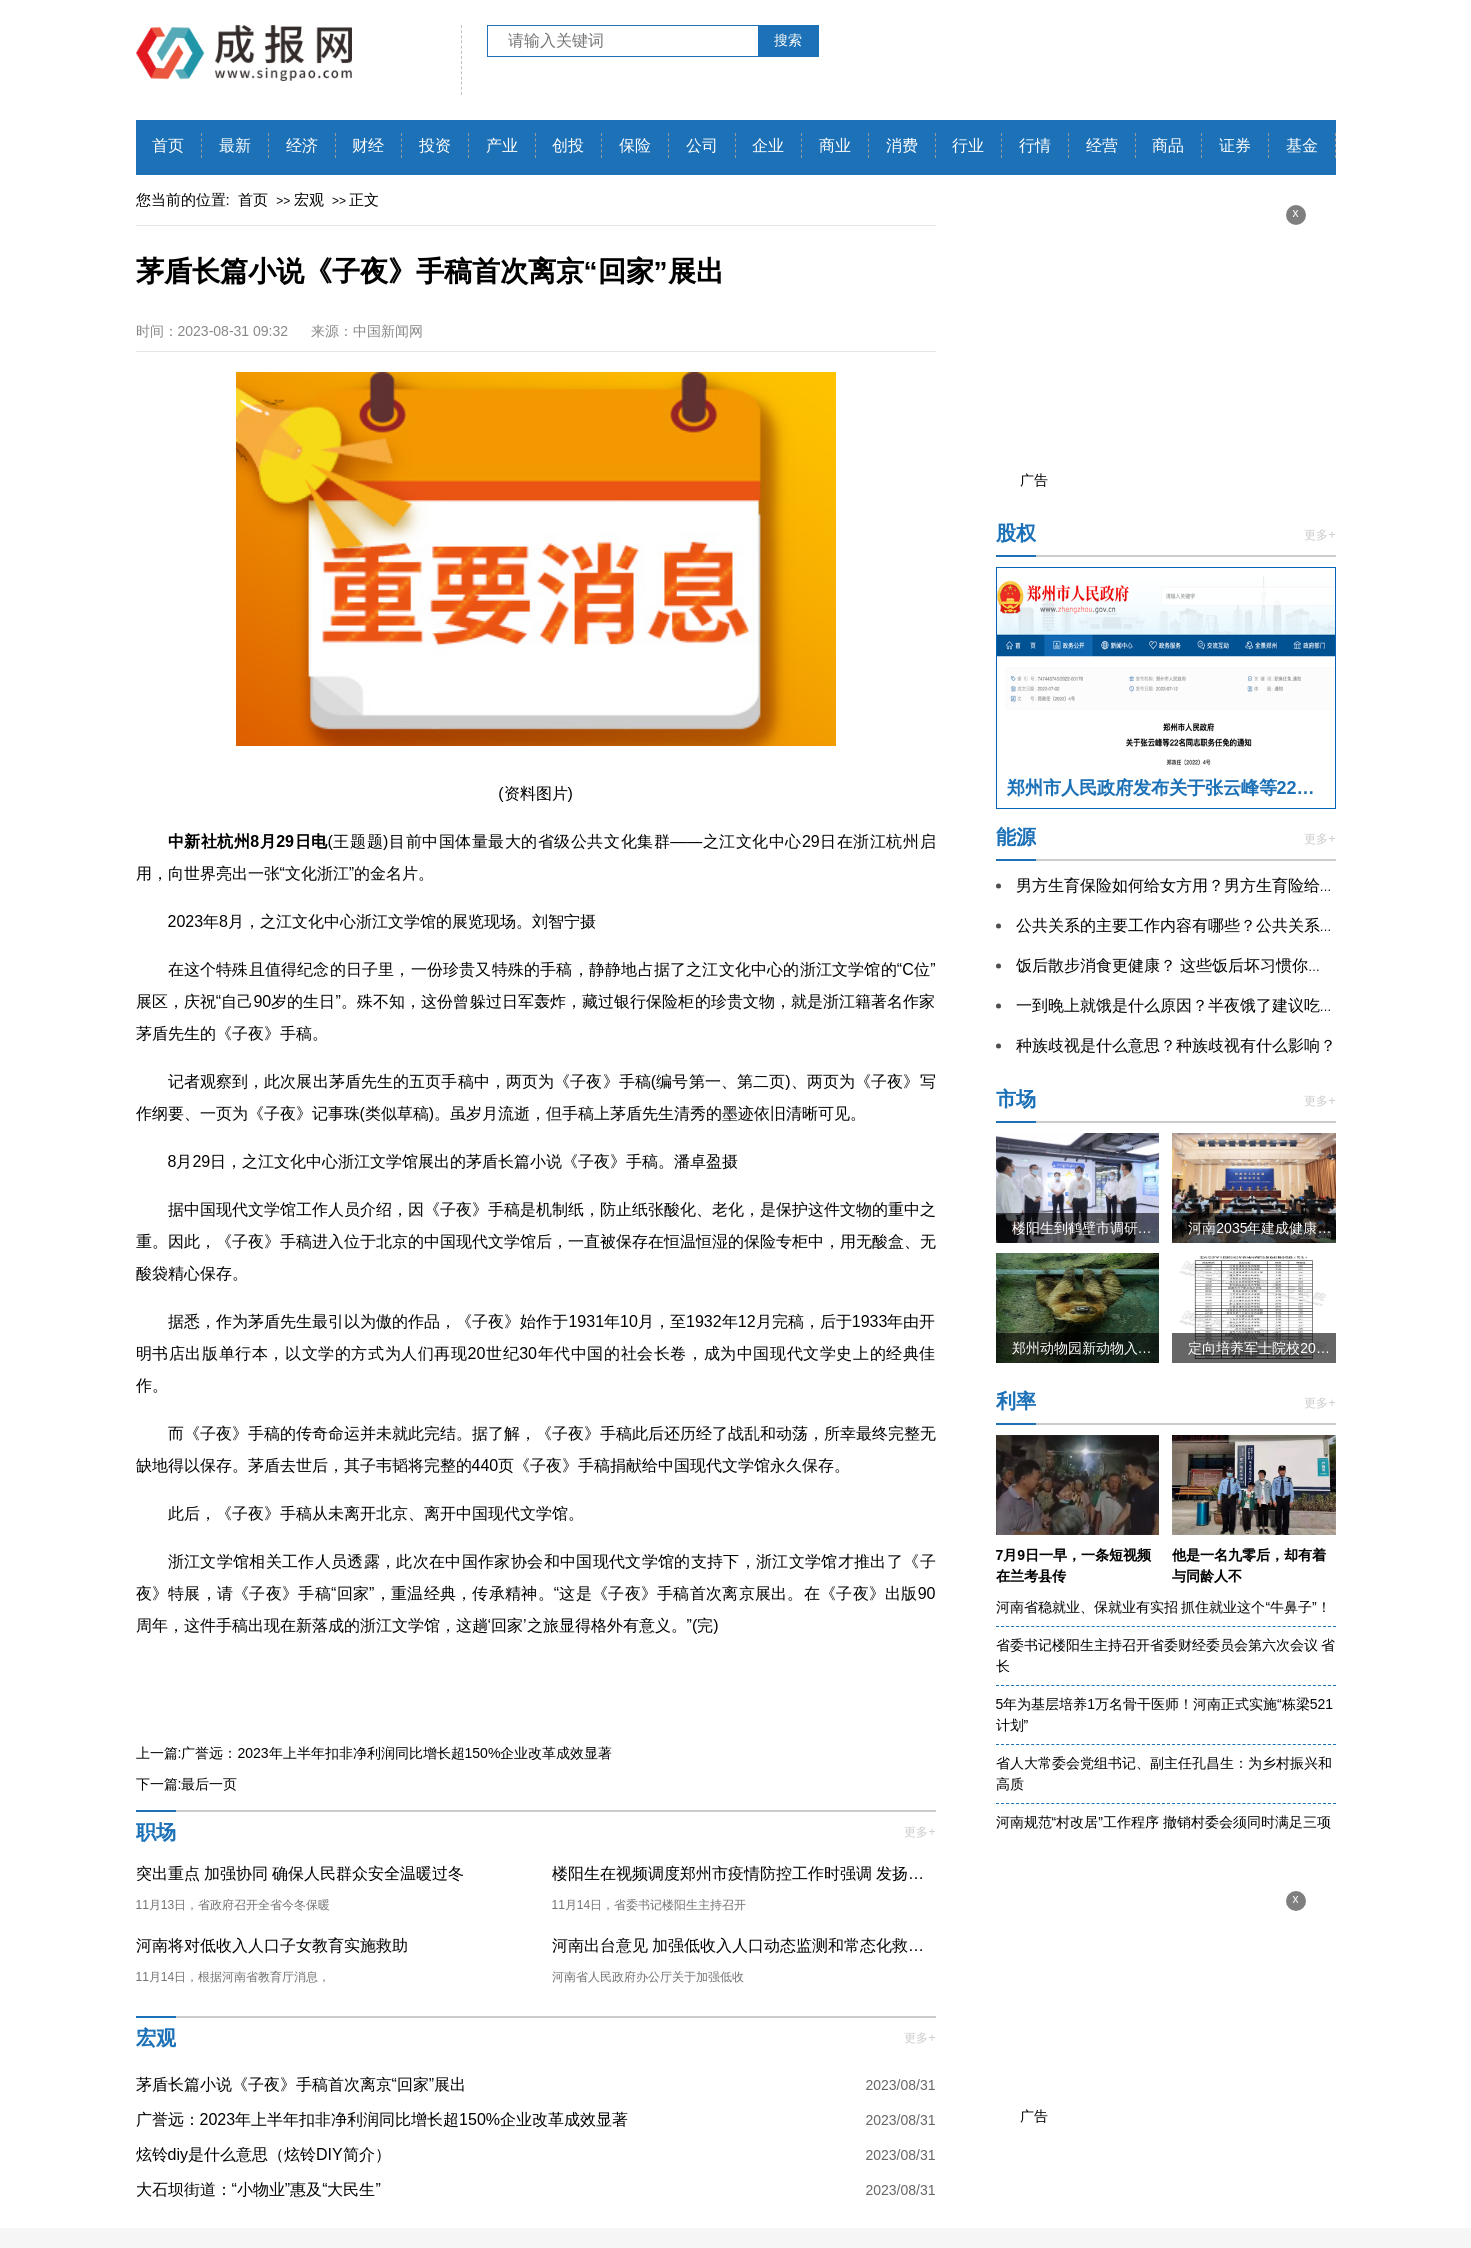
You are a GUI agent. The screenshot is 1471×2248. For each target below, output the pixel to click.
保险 (635, 145)
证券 (1235, 145)
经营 (1102, 145)
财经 (368, 145)
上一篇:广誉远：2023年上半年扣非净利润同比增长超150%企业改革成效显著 (374, 1753)
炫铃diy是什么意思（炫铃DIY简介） (263, 2154)
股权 (1016, 533)
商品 (1168, 145)
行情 (1035, 145)
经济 (302, 145)
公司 (702, 145)
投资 (435, 145)
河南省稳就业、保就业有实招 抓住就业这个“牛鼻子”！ (1163, 1607)
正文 (364, 199)
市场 (1016, 1099)
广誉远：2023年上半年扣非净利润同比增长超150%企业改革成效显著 (382, 2119)
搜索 (788, 40)
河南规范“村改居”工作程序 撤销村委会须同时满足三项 (1163, 1822)
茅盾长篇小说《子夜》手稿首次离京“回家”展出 (301, 2084)
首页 (168, 145)
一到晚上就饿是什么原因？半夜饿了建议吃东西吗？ (1200, 1005)
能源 (1016, 837)
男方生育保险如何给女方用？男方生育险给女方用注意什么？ (1232, 885)
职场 (156, 1832)
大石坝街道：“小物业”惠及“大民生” (258, 2189)
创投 (568, 145)
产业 (502, 145)
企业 (768, 145)
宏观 (309, 199)
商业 (835, 145)
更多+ (919, 1832)
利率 (1016, 1401)
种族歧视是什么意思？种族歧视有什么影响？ (1176, 1045)
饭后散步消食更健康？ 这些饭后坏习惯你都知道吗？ (1202, 965)
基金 (1302, 145)
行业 (968, 145)
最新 (235, 145)
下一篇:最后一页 (187, 1784)
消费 (902, 145)
